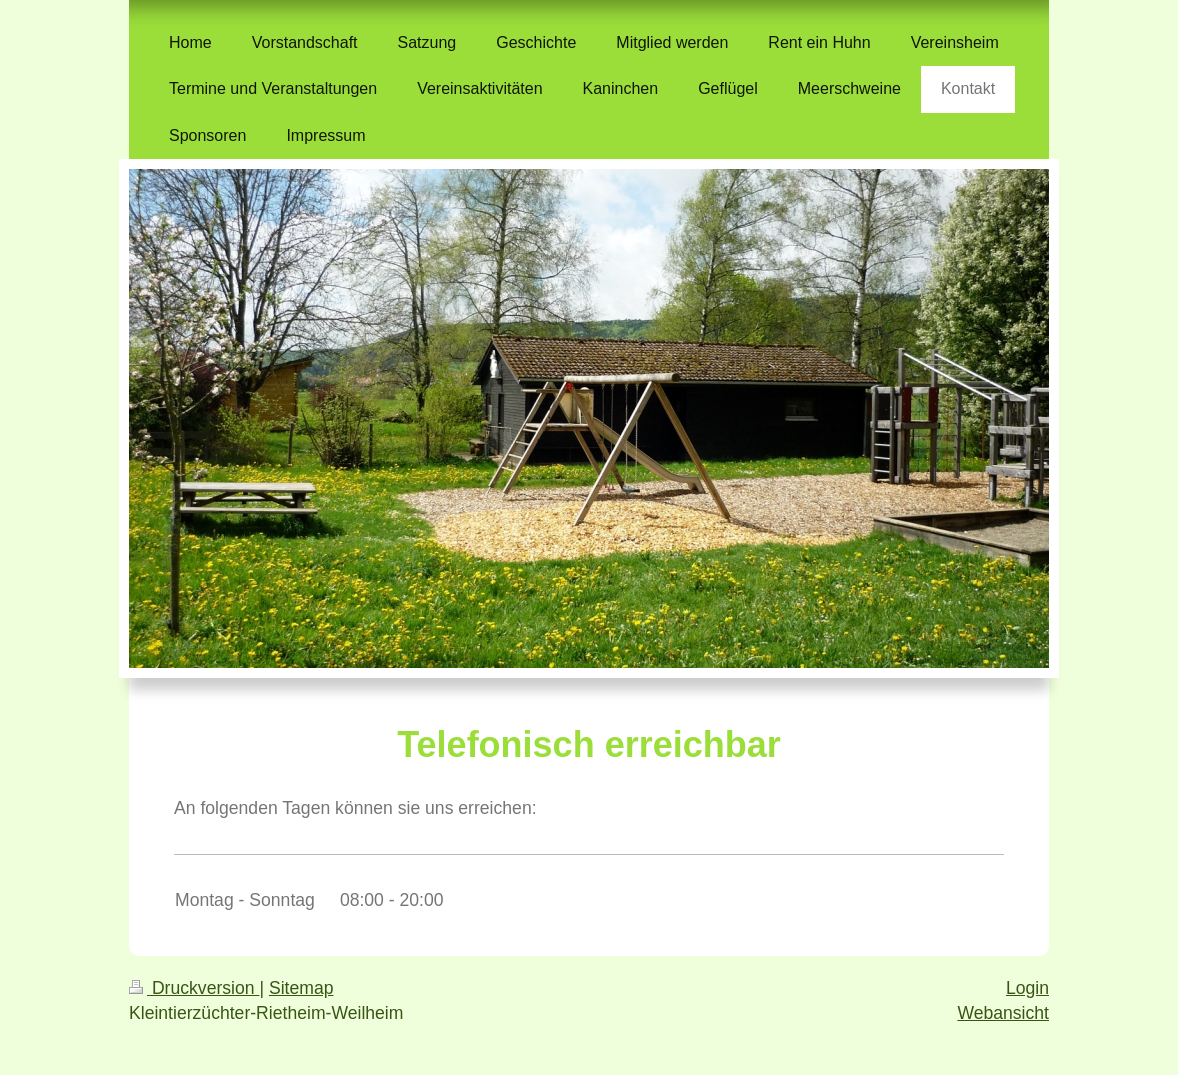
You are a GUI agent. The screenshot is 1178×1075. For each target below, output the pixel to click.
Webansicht (1003, 1013)
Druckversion (194, 988)
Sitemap (301, 988)
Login (1027, 988)
